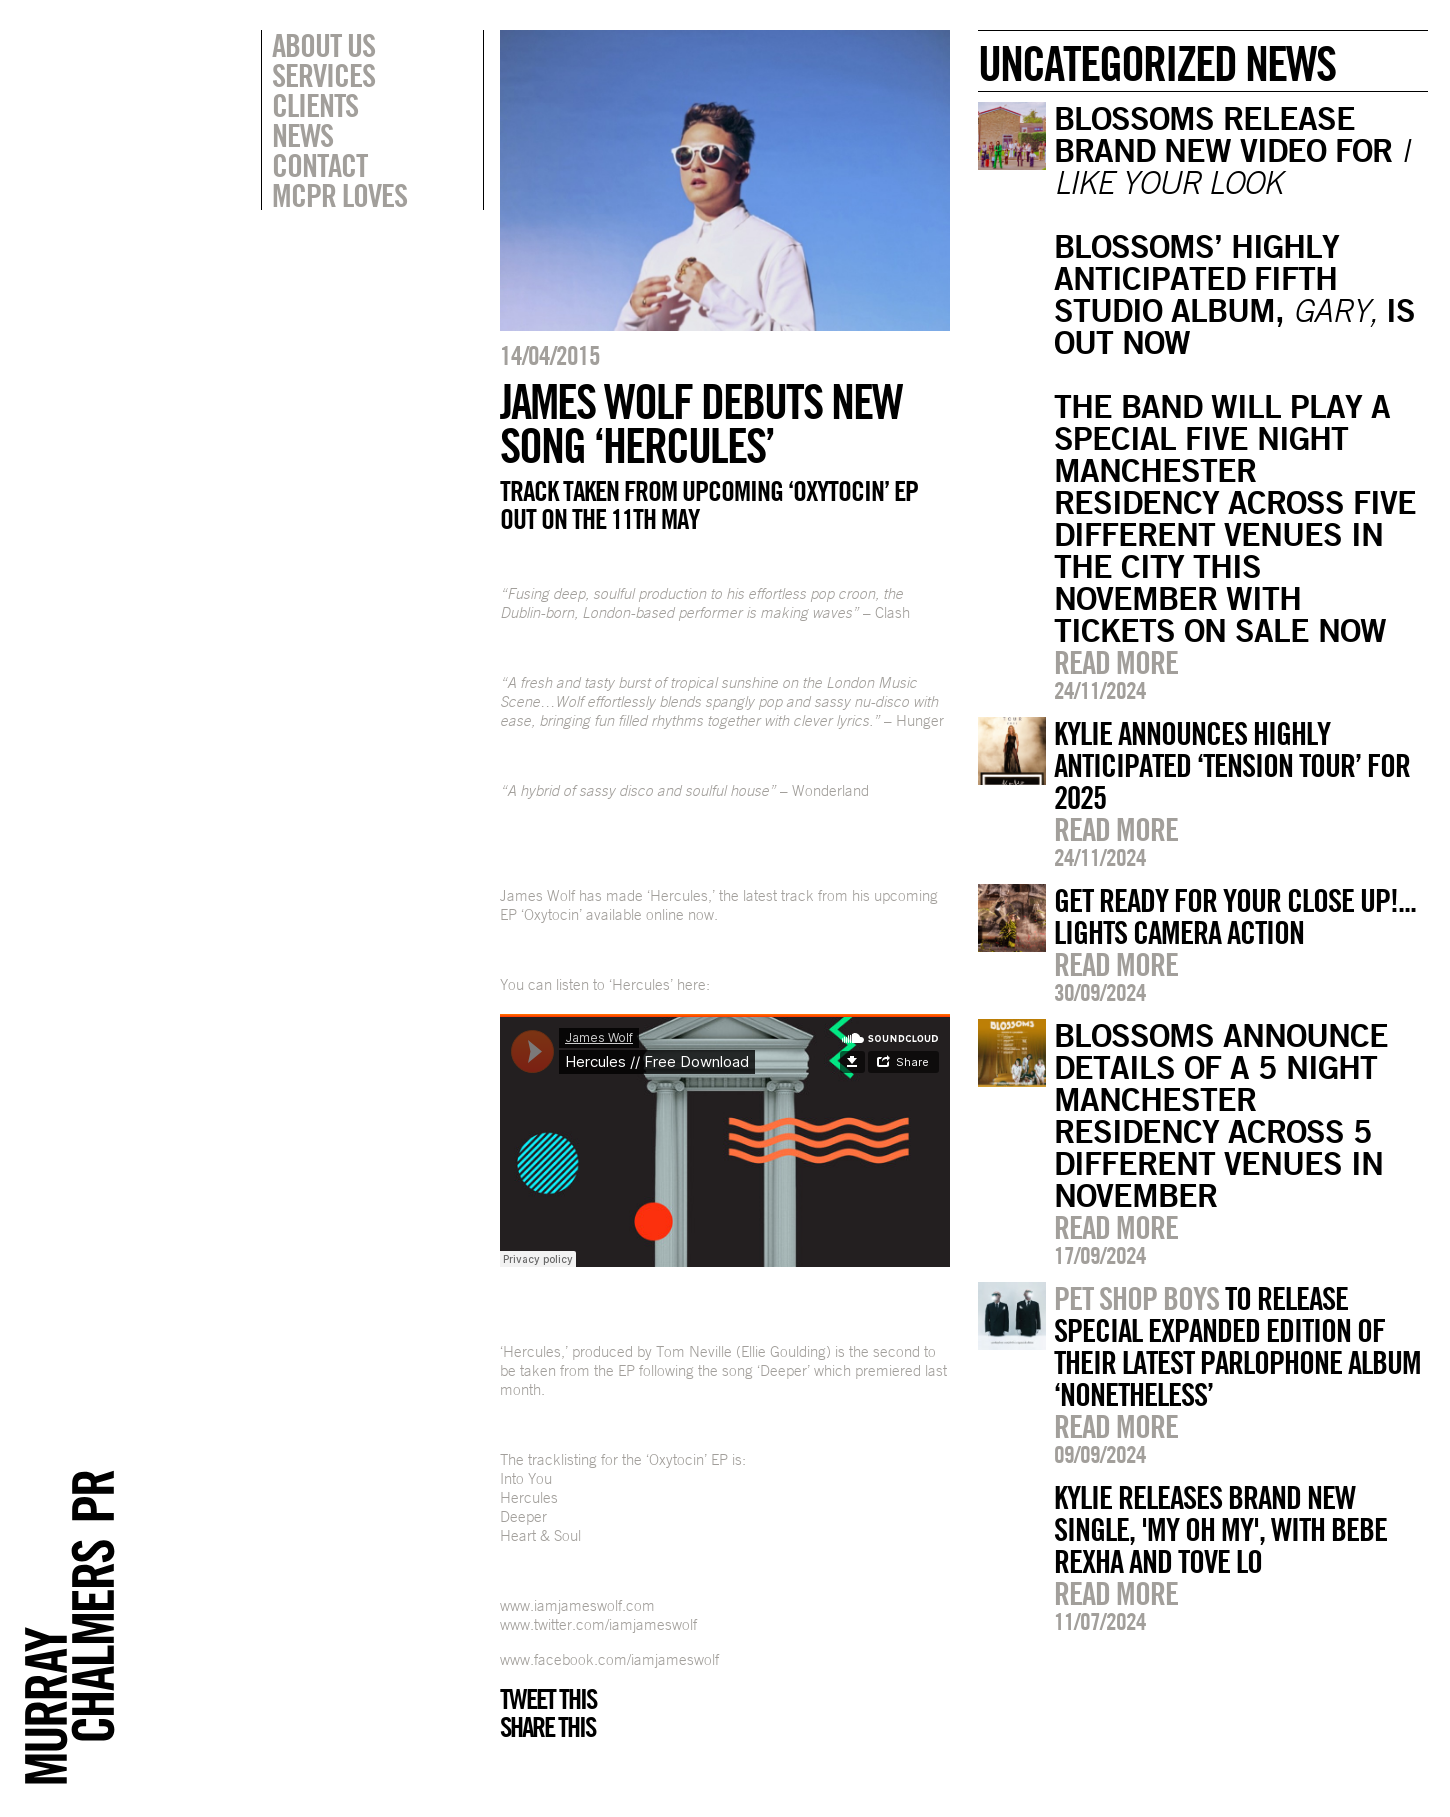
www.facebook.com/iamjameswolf (609, 1659)
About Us (323, 45)
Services (323, 75)
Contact (319, 165)
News (302, 135)
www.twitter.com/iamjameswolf (598, 1624)
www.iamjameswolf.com (577, 1605)
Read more (1116, 662)
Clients (315, 105)
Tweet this (548, 1699)
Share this (547, 1727)
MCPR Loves (339, 195)
